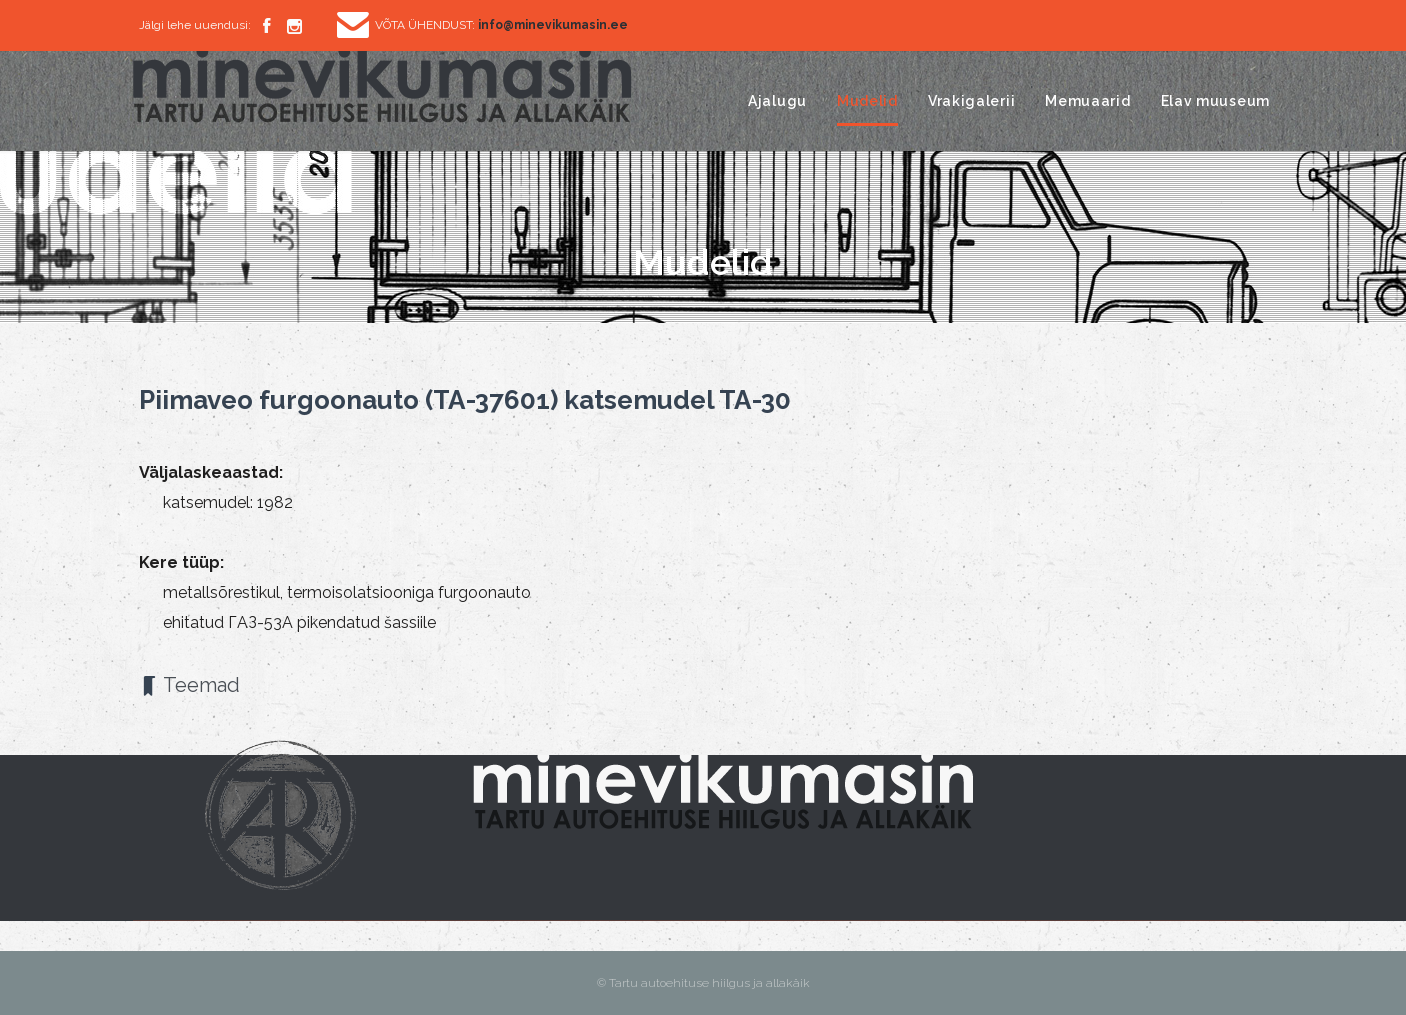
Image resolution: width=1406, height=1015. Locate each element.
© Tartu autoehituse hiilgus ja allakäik (703, 983)
